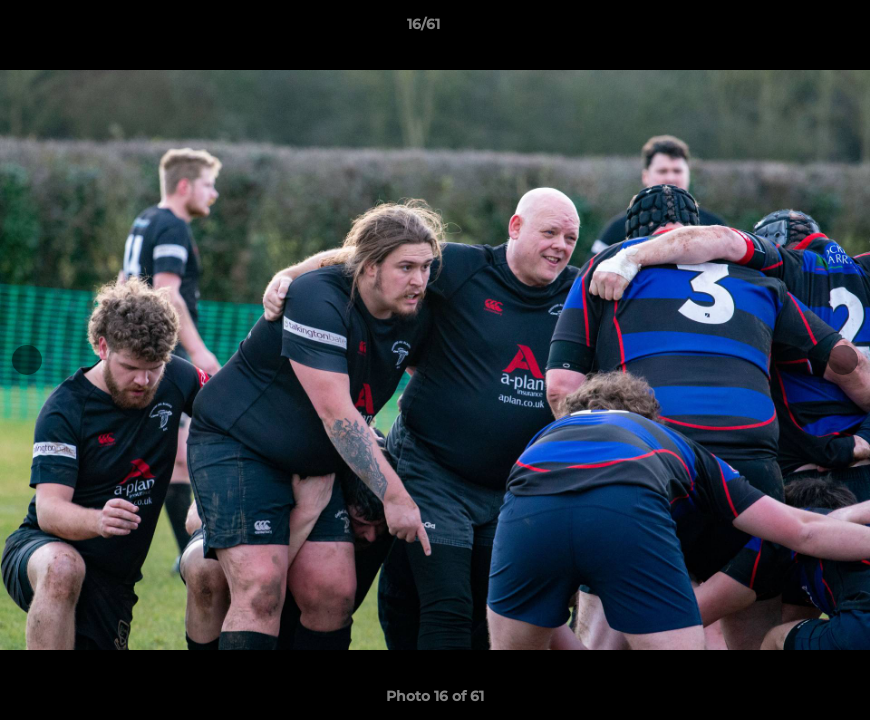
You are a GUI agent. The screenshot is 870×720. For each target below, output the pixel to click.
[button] (786, 29)
